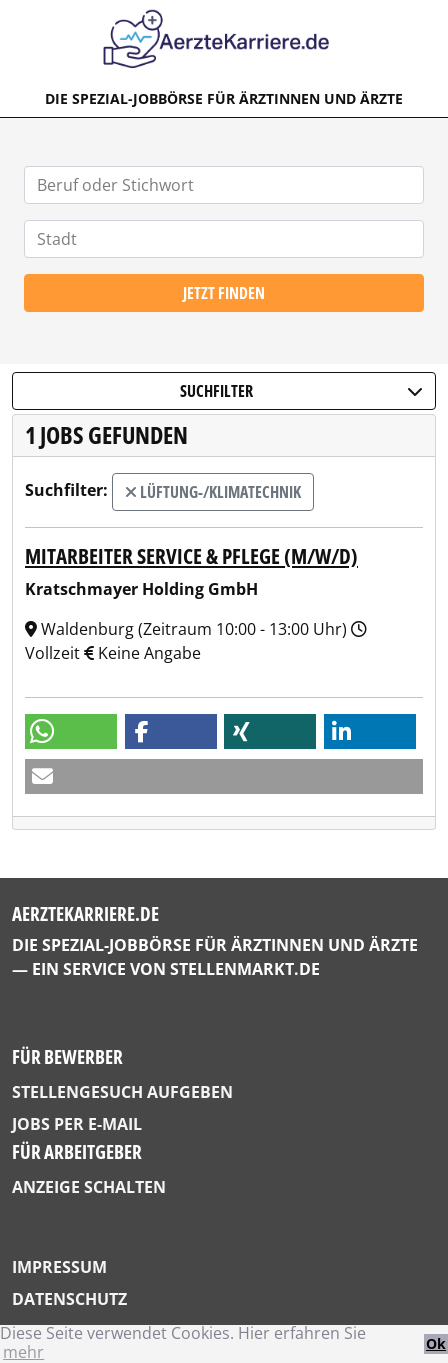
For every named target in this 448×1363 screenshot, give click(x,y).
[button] (71, 731)
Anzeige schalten (89, 1187)
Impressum (59, 1267)
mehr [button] (23, 1352)
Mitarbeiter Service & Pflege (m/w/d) (191, 556)
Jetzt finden (224, 293)
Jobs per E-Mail (77, 1124)
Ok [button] (436, 1343)
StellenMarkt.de (245, 969)
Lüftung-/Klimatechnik (213, 492)
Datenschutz (69, 1299)
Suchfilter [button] (302, 391)
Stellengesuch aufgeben (122, 1092)
